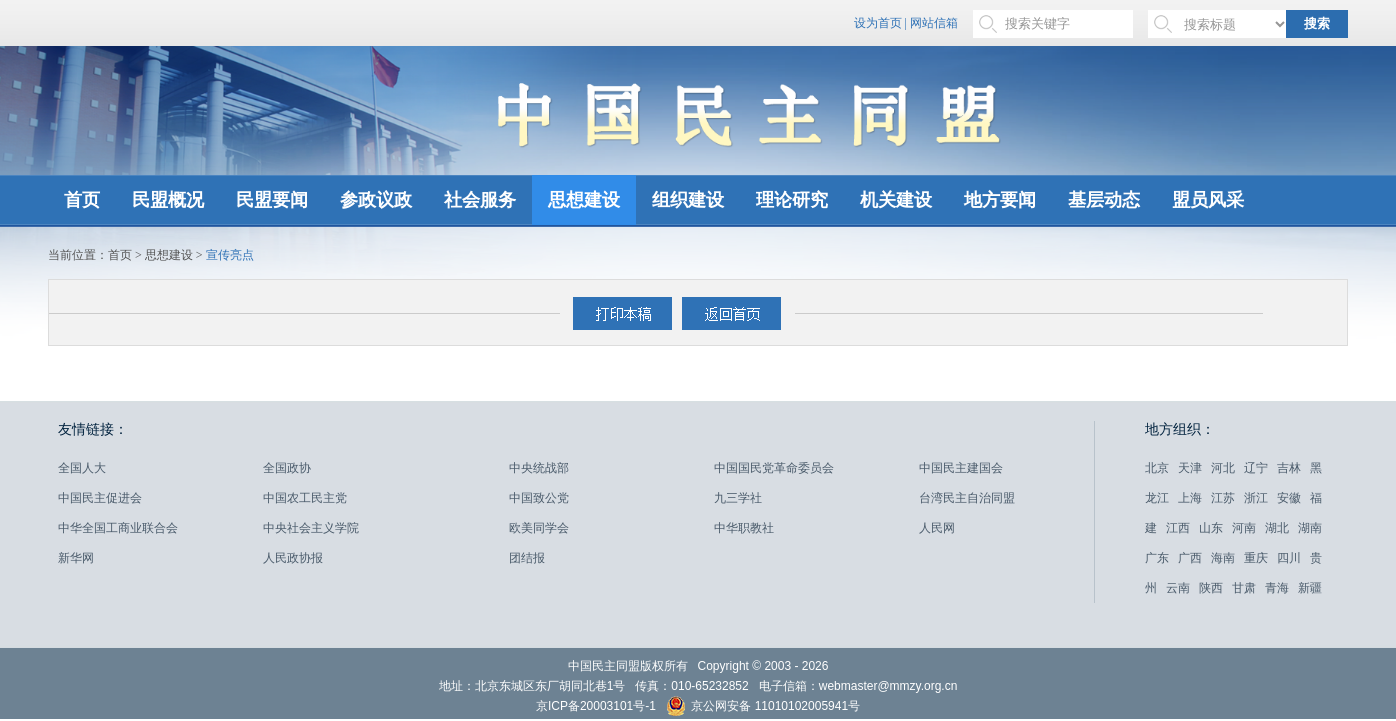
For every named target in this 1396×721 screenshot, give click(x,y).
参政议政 (376, 200)
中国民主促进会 (100, 498)
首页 (82, 200)
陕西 (1211, 588)
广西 (1190, 558)
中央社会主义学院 (311, 528)
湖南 (1310, 528)
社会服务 (480, 200)
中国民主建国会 (961, 468)
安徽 (1289, 498)
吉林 (1289, 468)
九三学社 (738, 498)
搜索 (1317, 23)
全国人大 (82, 468)
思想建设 (584, 200)
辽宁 (1256, 468)
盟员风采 (1208, 200)
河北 (1223, 468)
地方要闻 (1000, 200)
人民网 (937, 528)
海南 (1223, 558)
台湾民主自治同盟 (967, 498)
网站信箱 (934, 23)
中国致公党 (539, 498)
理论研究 (792, 200)
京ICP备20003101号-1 (596, 706)
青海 (1277, 588)
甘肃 (1244, 588)
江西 (1178, 528)
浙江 (1256, 498)
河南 (1244, 528)
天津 (1190, 468)
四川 (1289, 558)
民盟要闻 (272, 200)
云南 (1178, 588)
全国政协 (287, 468)
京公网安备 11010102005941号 (763, 708)
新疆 (1310, 588)
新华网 (76, 558)
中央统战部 (539, 468)
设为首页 (878, 23)
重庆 (1256, 558)
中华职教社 (744, 528)
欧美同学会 (539, 528)
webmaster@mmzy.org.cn (888, 686)
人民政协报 (293, 558)
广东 (1157, 558)
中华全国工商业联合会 (118, 528)
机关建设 (896, 200)
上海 (1190, 498)
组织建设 (688, 200)
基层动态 (1104, 200)
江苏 (1223, 498)
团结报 (527, 558)
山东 (1211, 528)
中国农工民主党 (305, 498)
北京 (1157, 468)
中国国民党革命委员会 (774, 468)
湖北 (1277, 528)
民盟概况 (168, 200)
